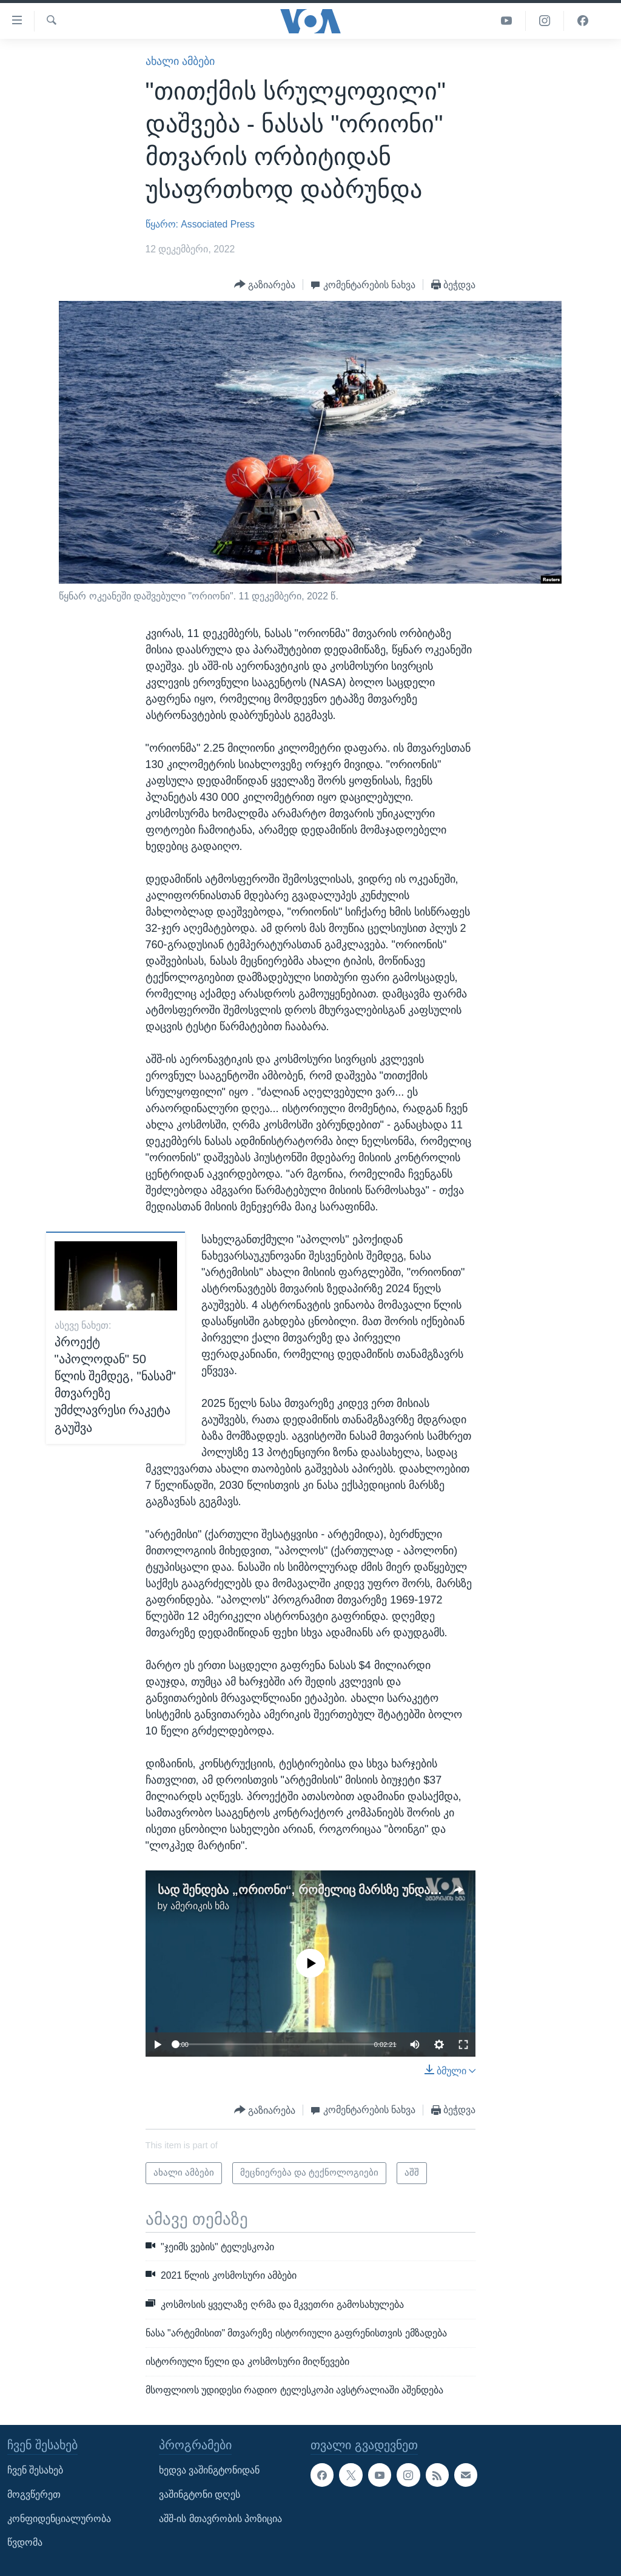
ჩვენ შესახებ (35, 2470)
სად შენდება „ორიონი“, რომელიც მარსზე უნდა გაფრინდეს (329, 1890)
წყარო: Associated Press (200, 224)
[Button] (265, 285)
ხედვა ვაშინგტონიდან (209, 2470)
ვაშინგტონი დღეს (199, 2494)
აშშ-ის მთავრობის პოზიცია (220, 2518)
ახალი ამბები (180, 61)
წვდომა (24, 2542)
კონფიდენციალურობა (59, 2518)
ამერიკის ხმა (199, 1906)
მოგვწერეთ (34, 2494)
